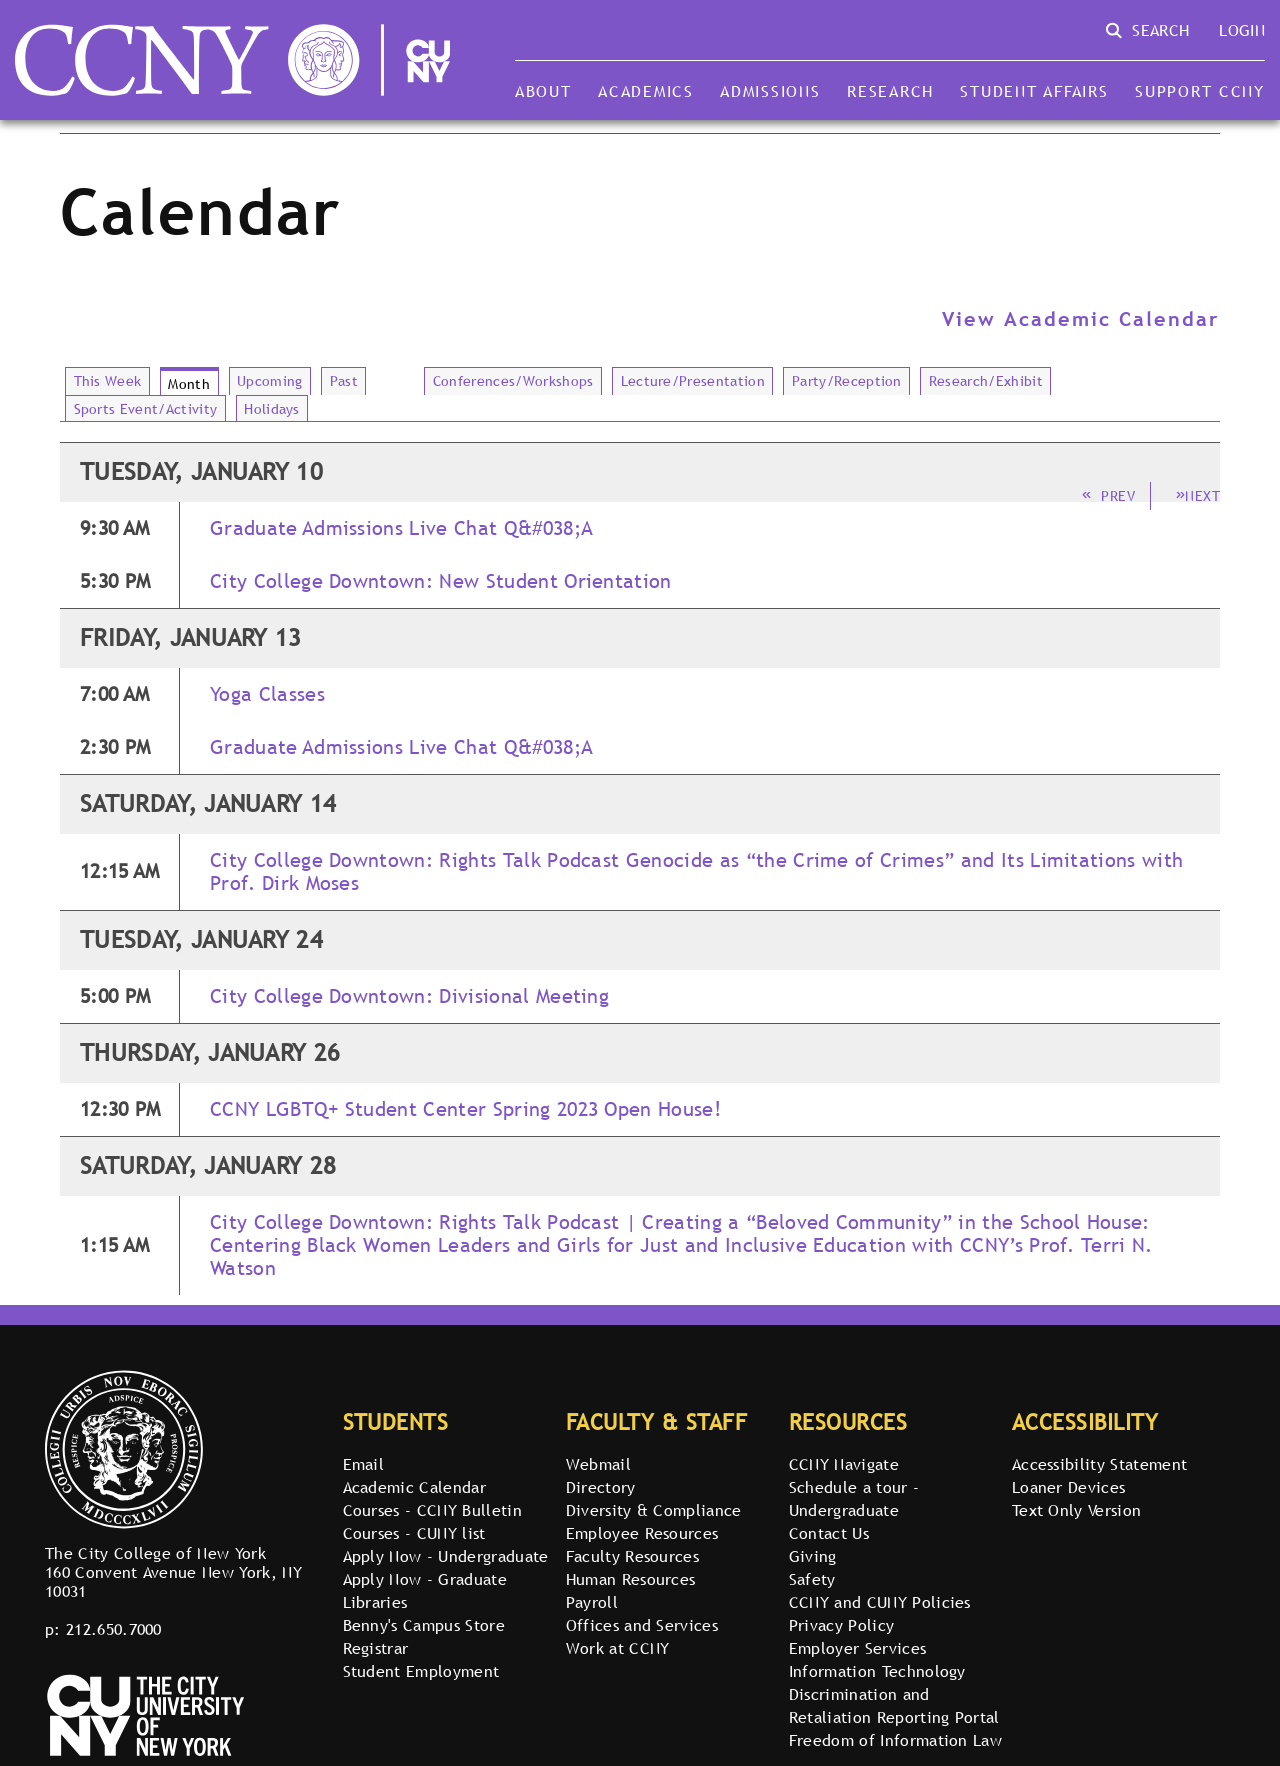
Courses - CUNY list (414, 1533)
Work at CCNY (618, 1648)
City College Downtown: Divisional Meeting (409, 996)
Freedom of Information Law (895, 1740)
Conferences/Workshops (513, 381)
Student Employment (421, 1671)
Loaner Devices (1068, 1487)
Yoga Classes (267, 694)
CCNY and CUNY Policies (880, 1602)
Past (344, 381)
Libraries (375, 1602)
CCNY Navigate (844, 1464)
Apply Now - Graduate (425, 1579)
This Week (108, 381)
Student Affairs (1034, 91)
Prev (1108, 496)
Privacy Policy (841, 1625)
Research (890, 91)
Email (364, 1464)
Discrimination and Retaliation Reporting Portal (894, 1705)
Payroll (592, 1602)
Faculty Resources (632, 1556)
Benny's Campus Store (424, 1625)
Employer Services (857, 1648)
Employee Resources (642, 1533)
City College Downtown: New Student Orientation (441, 581)
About (543, 91)
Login (1242, 30)
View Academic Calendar (1081, 319)
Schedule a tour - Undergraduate (854, 1498)
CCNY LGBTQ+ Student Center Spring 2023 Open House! (465, 1109)
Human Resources (631, 1579)
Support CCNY (1200, 91)
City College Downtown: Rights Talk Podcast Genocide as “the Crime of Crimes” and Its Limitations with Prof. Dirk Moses (696, 872)
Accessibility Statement (1099, 1464)
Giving (813, 1556)
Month (189, 384)
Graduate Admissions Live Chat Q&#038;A (401, 528)
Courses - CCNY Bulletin (432, 1510)
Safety (812, 1579)
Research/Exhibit (986, 381)
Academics (646, 91)
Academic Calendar (414, 1487)
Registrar (376, 1648)
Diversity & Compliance (654, 1510)
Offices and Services (642, 1625)
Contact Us (829, 1533)
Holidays (272, 409)
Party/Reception (847, 381)
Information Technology (877, 1671)
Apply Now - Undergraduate (446, 1556)
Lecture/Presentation (693, 381)
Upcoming (270, 381)
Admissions (770, 91)
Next (1198, 496)
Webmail (598, 1464)
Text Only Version (1076, 1510)
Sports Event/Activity (146, 409)
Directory (601, 1487)
